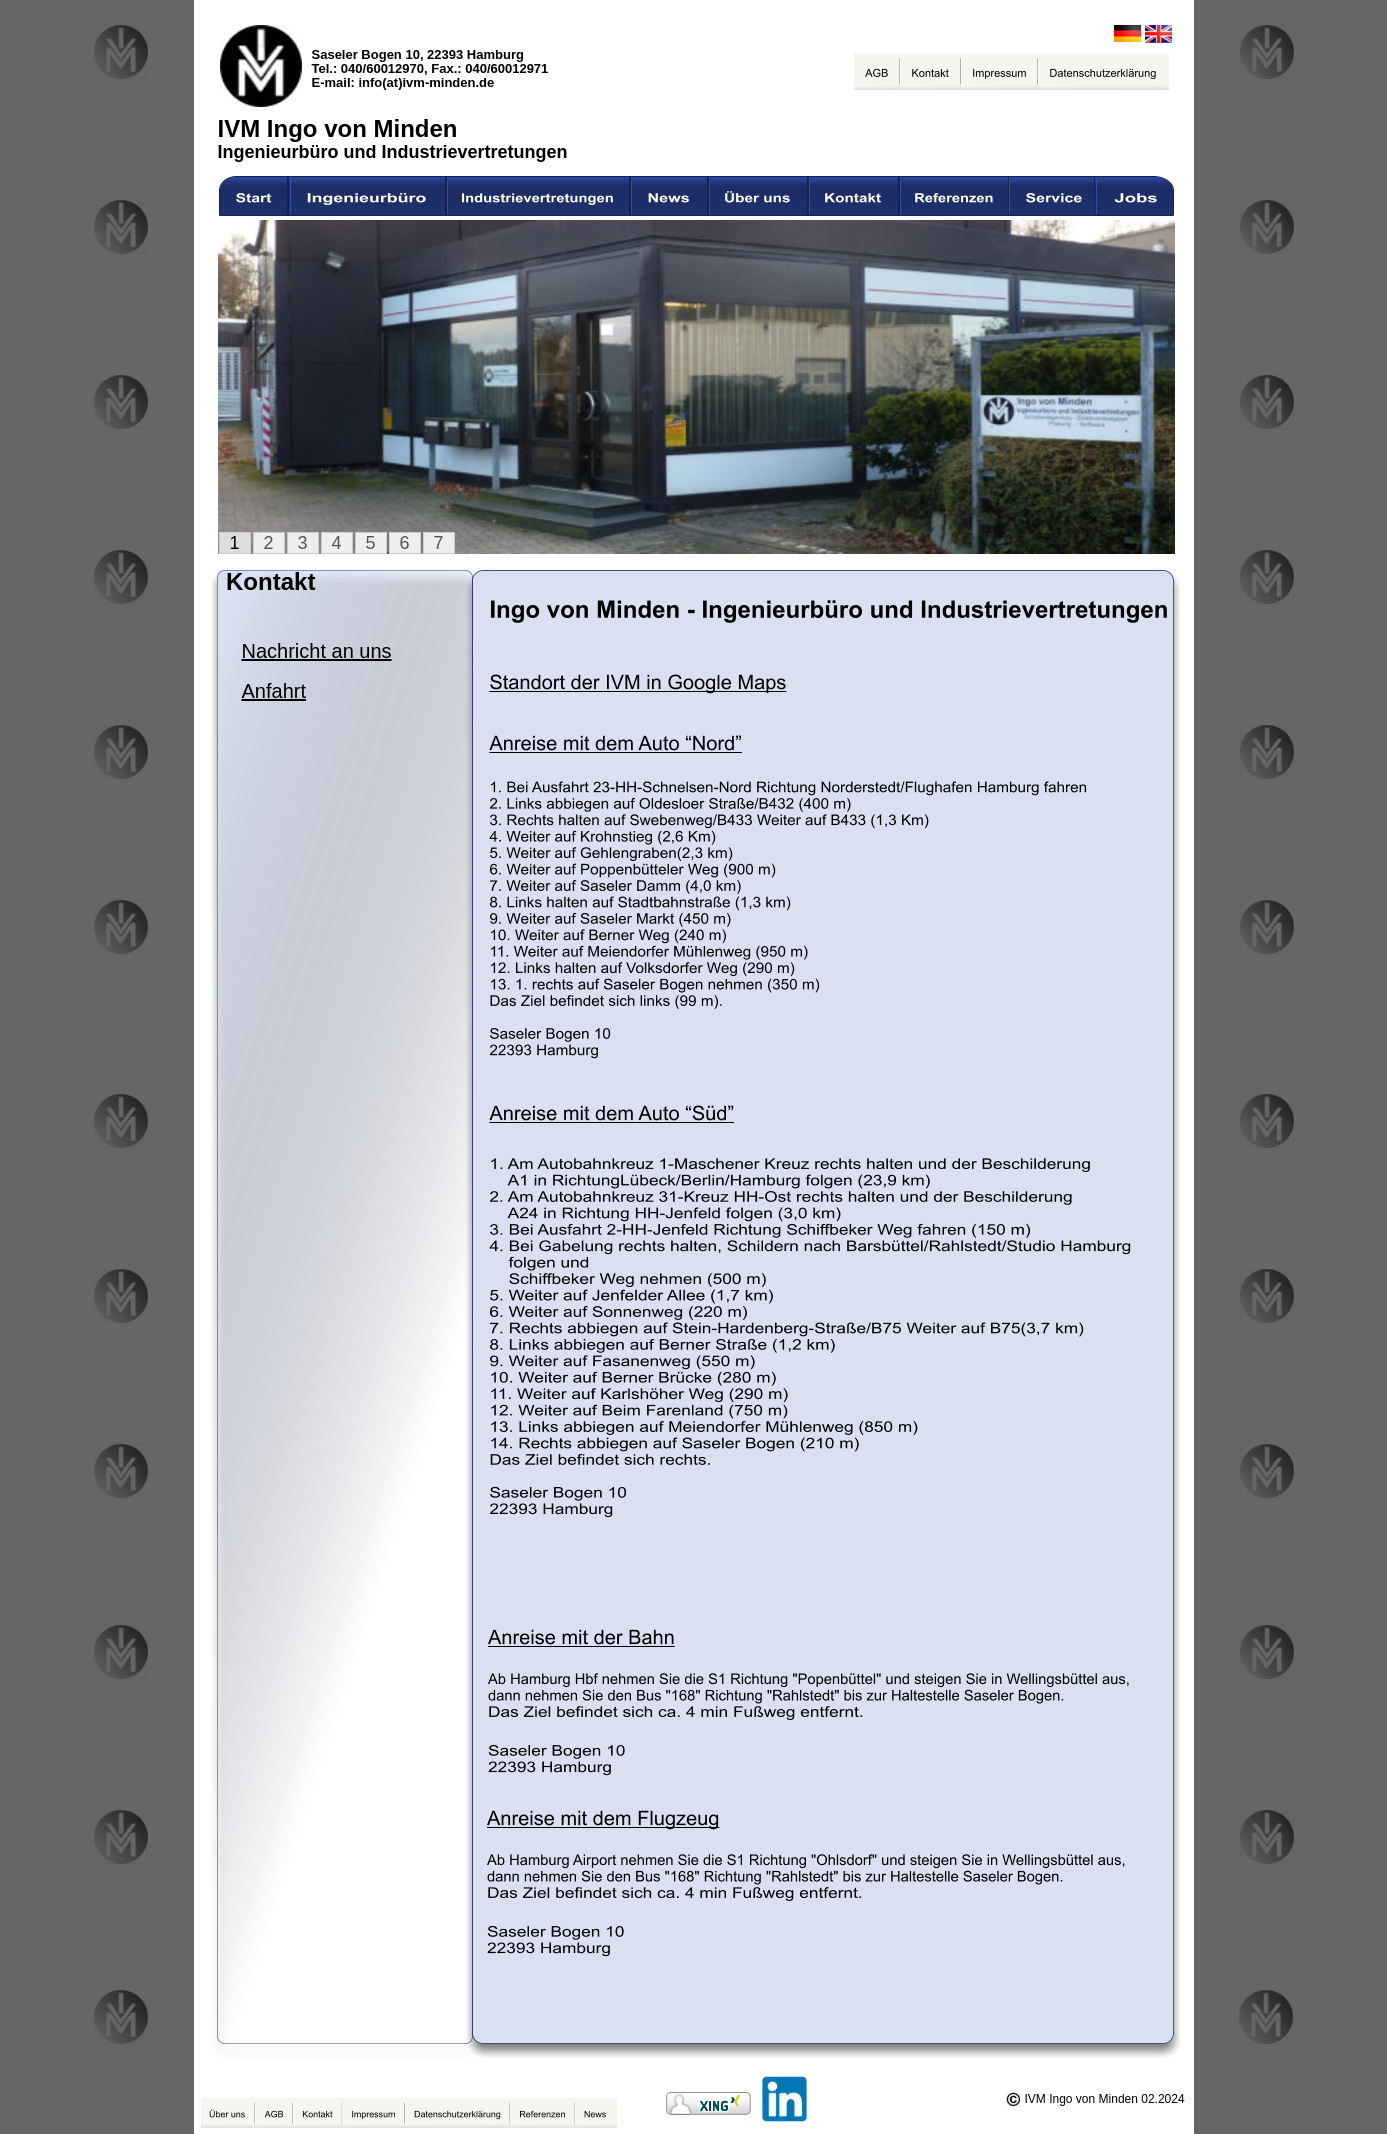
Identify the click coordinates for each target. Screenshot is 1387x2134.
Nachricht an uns (317, 651)
